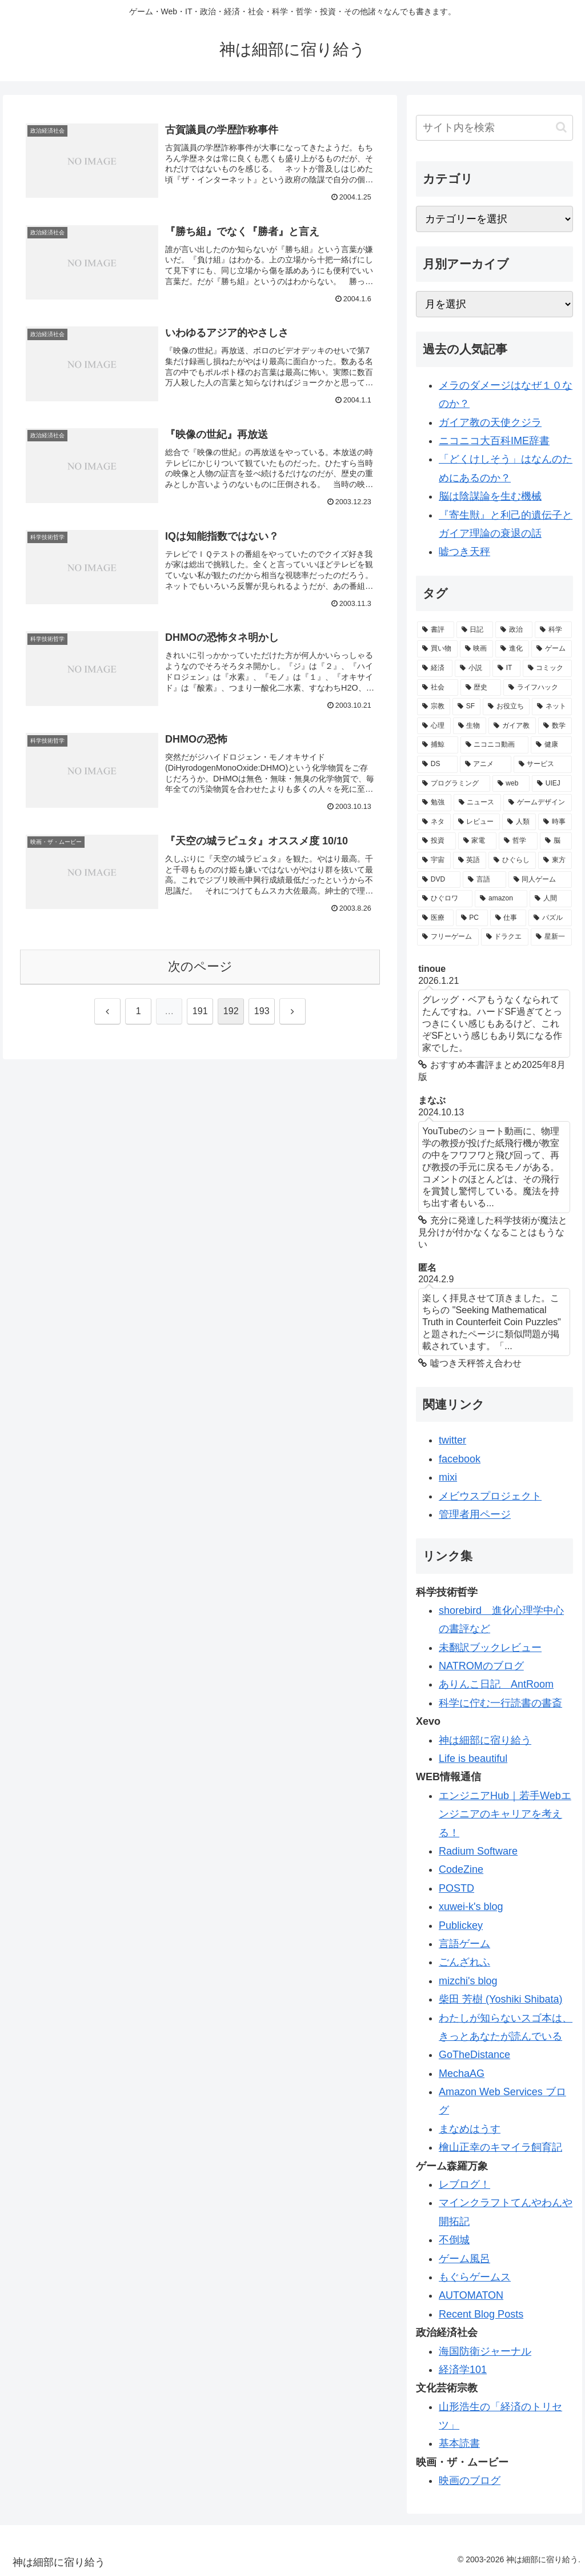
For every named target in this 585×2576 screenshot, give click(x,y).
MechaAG (461, 2073)
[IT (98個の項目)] (506, 668)
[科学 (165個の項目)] (553, 630)
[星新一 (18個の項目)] (551, 937)
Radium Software (478, 1851)
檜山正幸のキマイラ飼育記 (500, 2147)
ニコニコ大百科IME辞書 (494, 440)
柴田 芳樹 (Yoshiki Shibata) (500, 1999)
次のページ (200, 966)
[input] (494, 128)
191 (200, 1011)
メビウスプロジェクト (490, 1496)
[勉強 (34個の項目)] (434, 802)
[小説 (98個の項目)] (472, 668)
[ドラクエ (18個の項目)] (504, 937)
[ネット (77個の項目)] (552, 706)
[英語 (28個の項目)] (470, 860)
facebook (459, 1459)
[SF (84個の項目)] (466, 706)
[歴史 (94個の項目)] (480, 687)
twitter (452, 1440)
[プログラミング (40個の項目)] (453, 783)
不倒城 (454, 2240)
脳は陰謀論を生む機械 (490, 496)
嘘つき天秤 (464, 551)
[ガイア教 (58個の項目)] (512, 726)
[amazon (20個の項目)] (501, 898)
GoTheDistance (474, 2054)
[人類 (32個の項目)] (519, 822)
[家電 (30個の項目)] (477, 841)
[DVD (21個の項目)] (438, 879)
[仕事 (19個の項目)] (508, 918)
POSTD (456, 1888)
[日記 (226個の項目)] (475, 630)
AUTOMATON (471, 2295)
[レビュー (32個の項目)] (476, 822)
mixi (448, 1477)
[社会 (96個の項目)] (437, 687)
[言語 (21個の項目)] (484, 879)
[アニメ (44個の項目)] (485, 764)
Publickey (461, 1925)
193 (262, 1011)
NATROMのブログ (481, 1666)
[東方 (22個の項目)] (555, 860)
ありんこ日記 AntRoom (496, 1684)
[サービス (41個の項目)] (543, 764)
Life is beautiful (473, 1758)
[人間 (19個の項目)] (550, 898)
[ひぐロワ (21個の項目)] (444, 898)
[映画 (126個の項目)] (477, 648)
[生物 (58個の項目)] (470, 726)
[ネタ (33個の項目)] (434, 822)
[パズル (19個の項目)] (549, 918)
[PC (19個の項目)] (472, 918)
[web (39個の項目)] (511, 783)
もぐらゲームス (475, 2277)
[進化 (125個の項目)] (512, 648)
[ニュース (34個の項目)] (477, 802)
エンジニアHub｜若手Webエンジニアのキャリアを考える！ (505, 1814)
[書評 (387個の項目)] (435, 630)
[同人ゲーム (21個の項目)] (540, 879)
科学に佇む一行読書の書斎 (500, 1703)
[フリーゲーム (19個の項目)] (447, 937)
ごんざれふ (464, 1962)
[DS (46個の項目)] (437, 764)
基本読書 (459, 2443)
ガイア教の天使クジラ (490, 422)
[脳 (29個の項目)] (556, 841)
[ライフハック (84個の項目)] (537, 687)
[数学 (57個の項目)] (555, 726)
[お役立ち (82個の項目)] (506, 706)
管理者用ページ (475, 1514)
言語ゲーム (464, 1943)
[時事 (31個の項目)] (555, 822)
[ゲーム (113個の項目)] (551, 648)
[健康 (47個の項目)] (551, 744)
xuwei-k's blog (471, 1906)
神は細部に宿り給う (485, 1740)
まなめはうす (469, 2129)
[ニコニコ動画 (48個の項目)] (494, 744)
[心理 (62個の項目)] (434, 726)
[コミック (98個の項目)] (547, 668)
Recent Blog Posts (481, 2314)
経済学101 (463, 2369)
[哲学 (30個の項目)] (518, 841)
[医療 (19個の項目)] (435, 918)
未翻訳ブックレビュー (490, 1647)
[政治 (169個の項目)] (513, 630)
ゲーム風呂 (464, 2258)
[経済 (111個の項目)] (434, 668)
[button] (561, 127)
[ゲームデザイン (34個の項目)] (537, 802)
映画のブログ (469, 2480)
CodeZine (461, 1869)
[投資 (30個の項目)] (436, 841)
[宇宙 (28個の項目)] (434, 860)
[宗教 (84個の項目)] (433, 706)
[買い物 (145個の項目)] (437, 648)
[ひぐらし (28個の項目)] (512, 860)
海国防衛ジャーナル (485, 2351)
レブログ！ (464, 2184)
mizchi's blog (468, 1981)
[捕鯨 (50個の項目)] (437, 744)
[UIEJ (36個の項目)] (552, 783)
